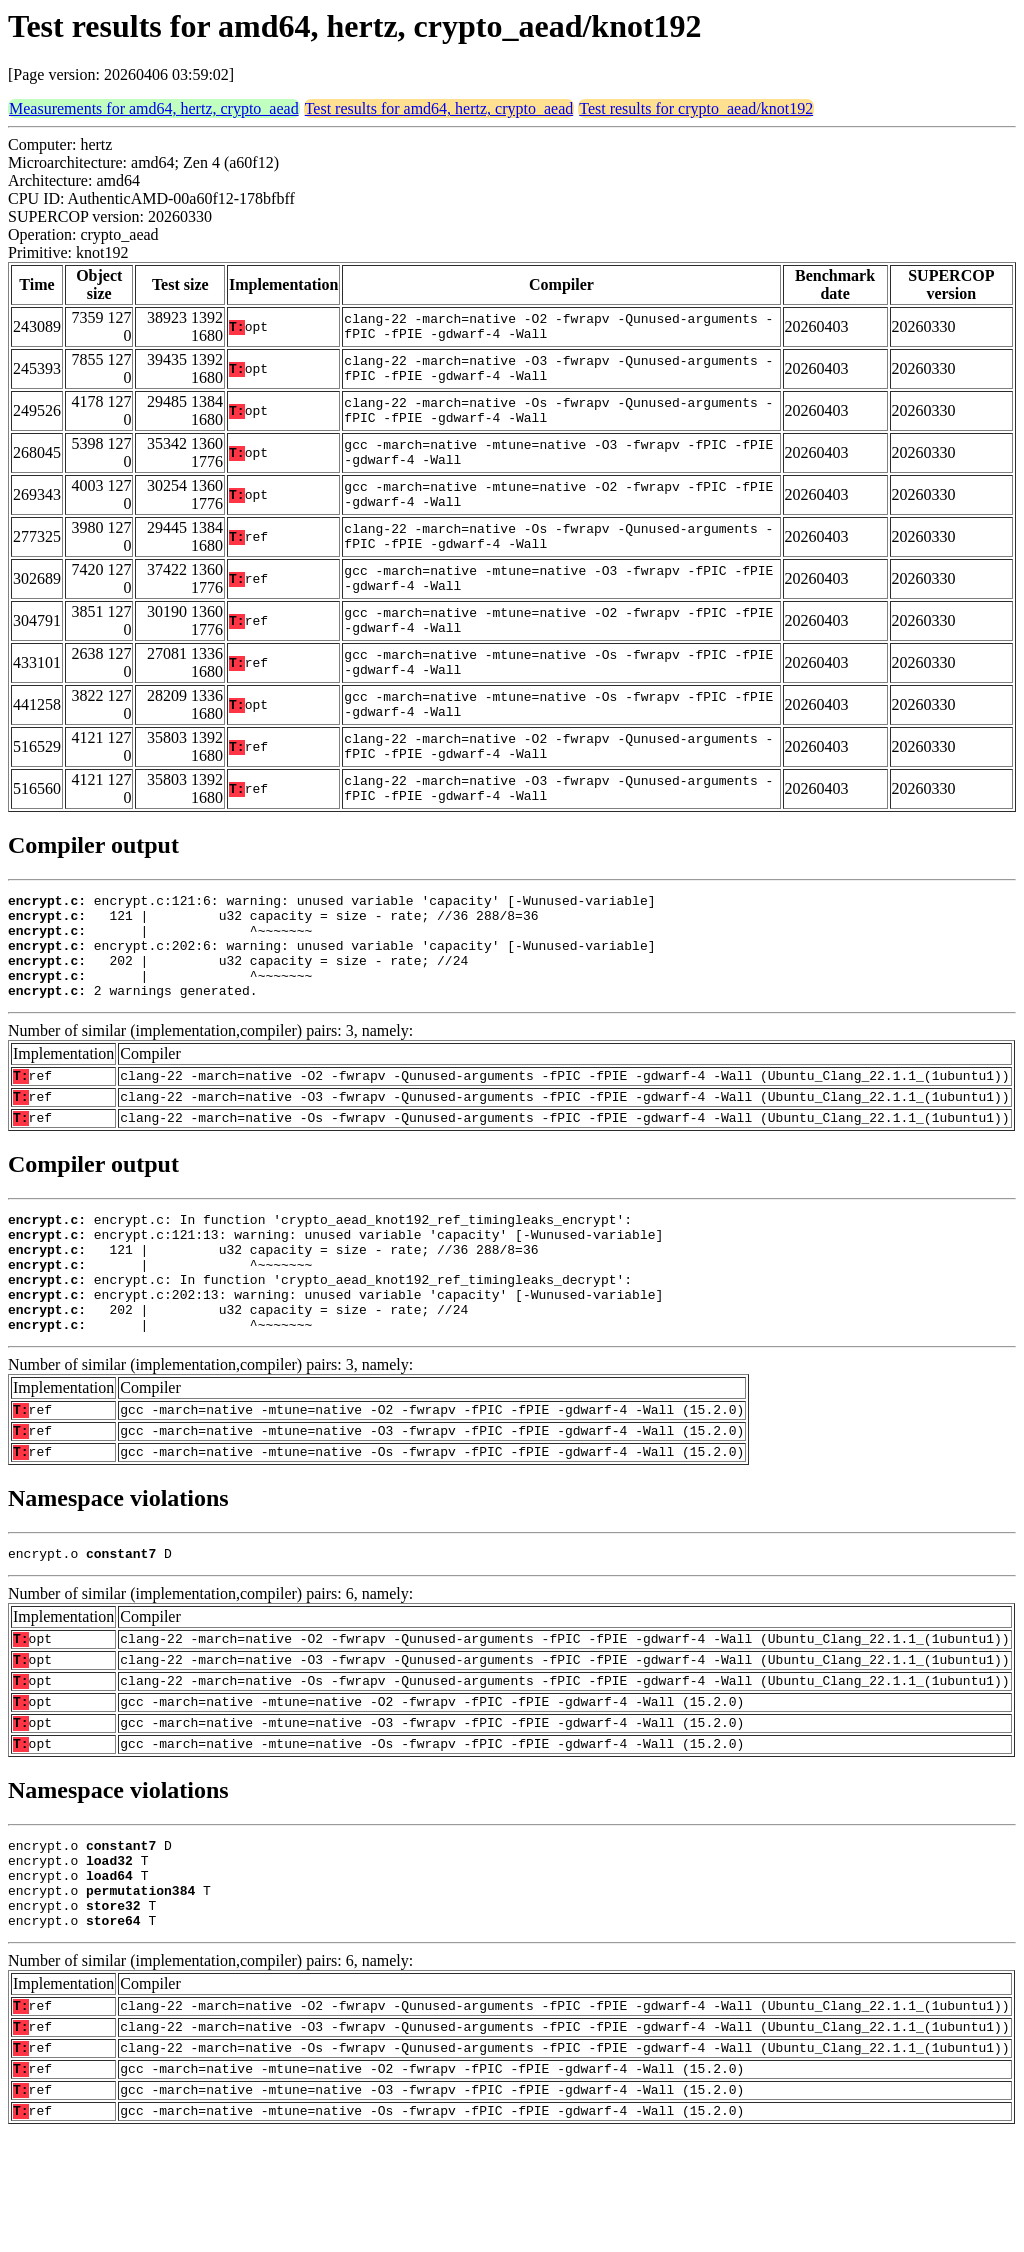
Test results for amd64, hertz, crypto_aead (439, 108)
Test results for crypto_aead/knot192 (696, 108)
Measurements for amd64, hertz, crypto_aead (154, 108)
